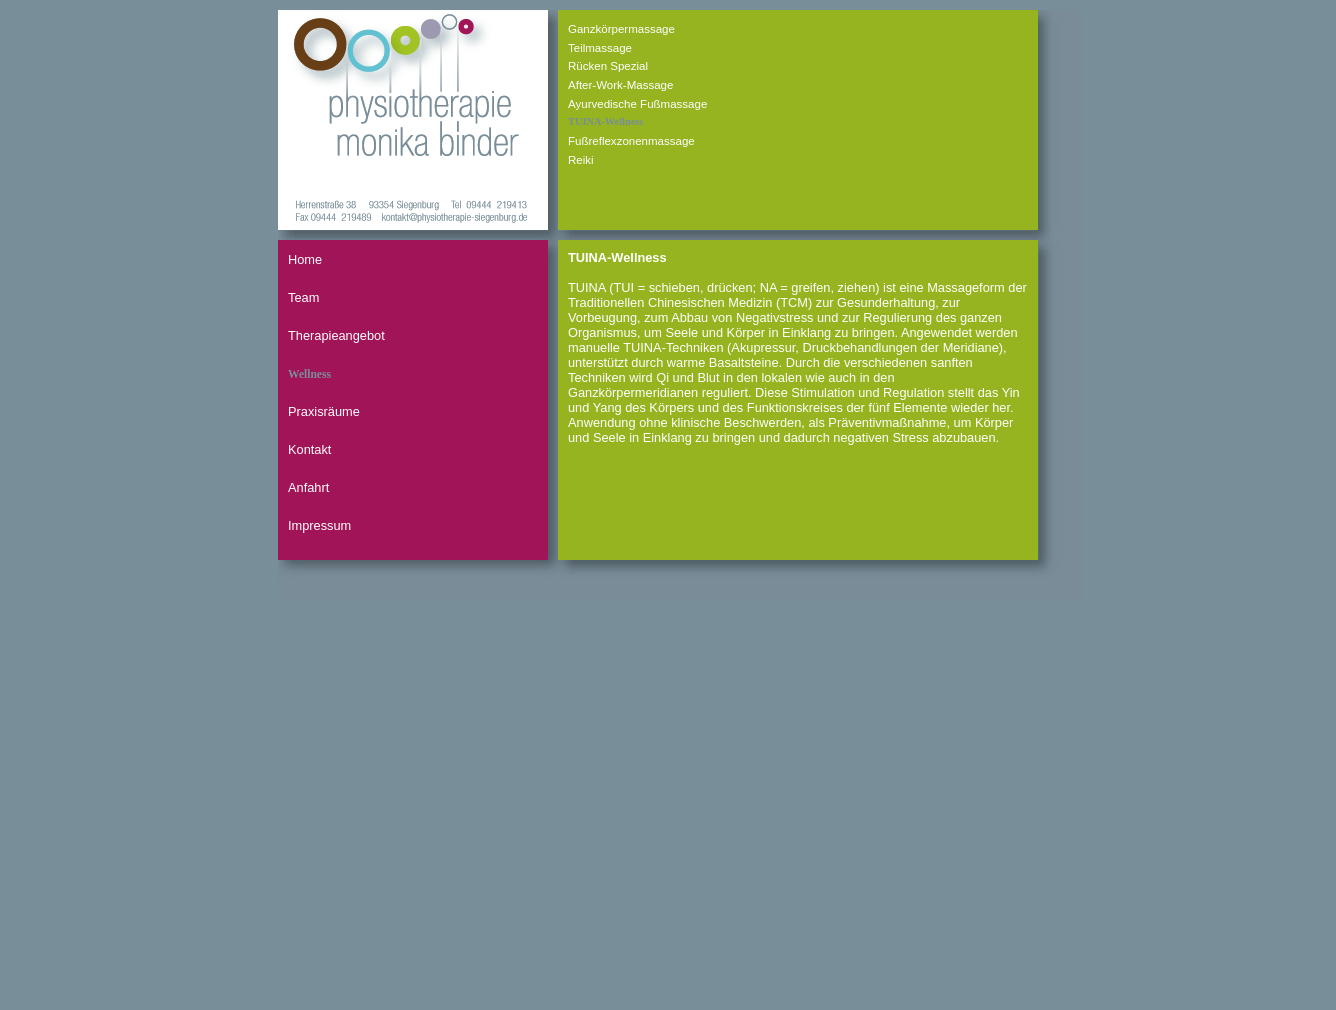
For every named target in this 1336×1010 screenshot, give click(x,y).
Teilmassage (600, 48)
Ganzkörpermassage (621, 29)
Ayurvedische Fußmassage (637, 104)
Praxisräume (324, 411)
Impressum (319, 525)
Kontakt (309, 449)
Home (305, 259)
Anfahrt (308, 487)
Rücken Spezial (608, 66)
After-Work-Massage (620, 85)
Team (303, 297)
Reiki (581, 160)
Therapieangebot (336, 335)
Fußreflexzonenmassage (631, 141)
